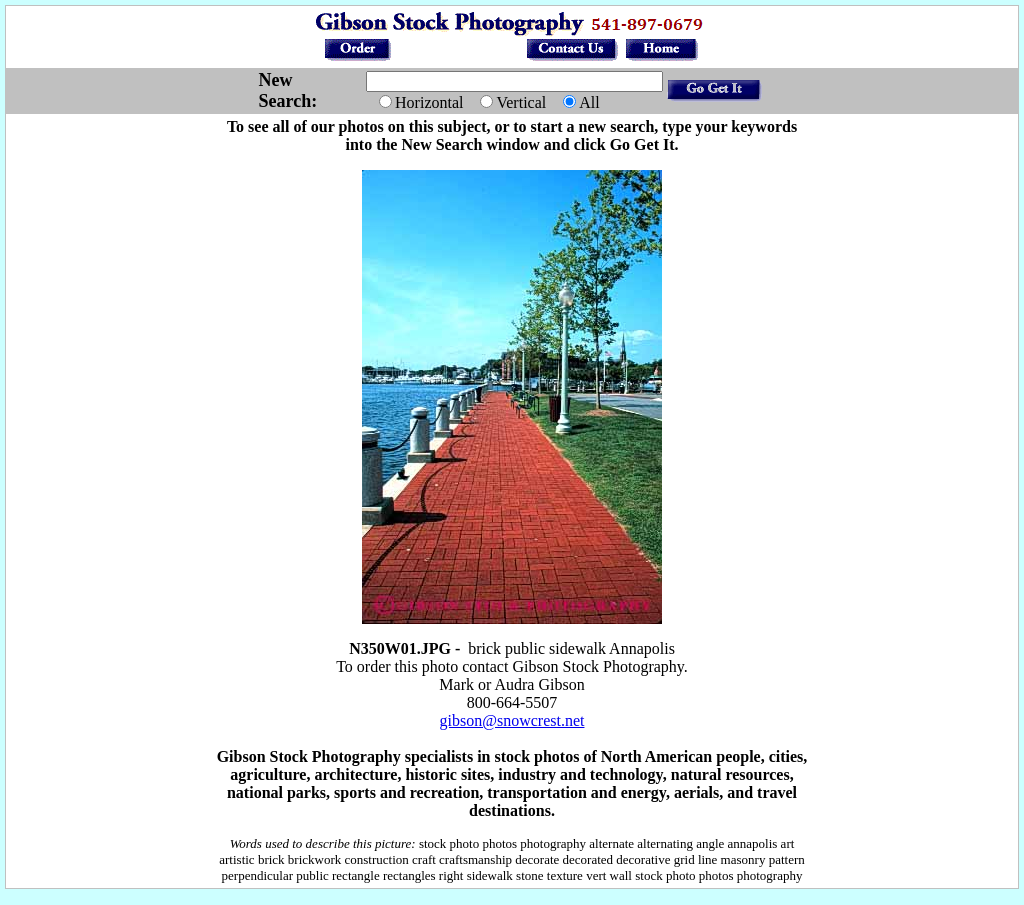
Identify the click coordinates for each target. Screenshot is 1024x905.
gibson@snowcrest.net (512, 720)
